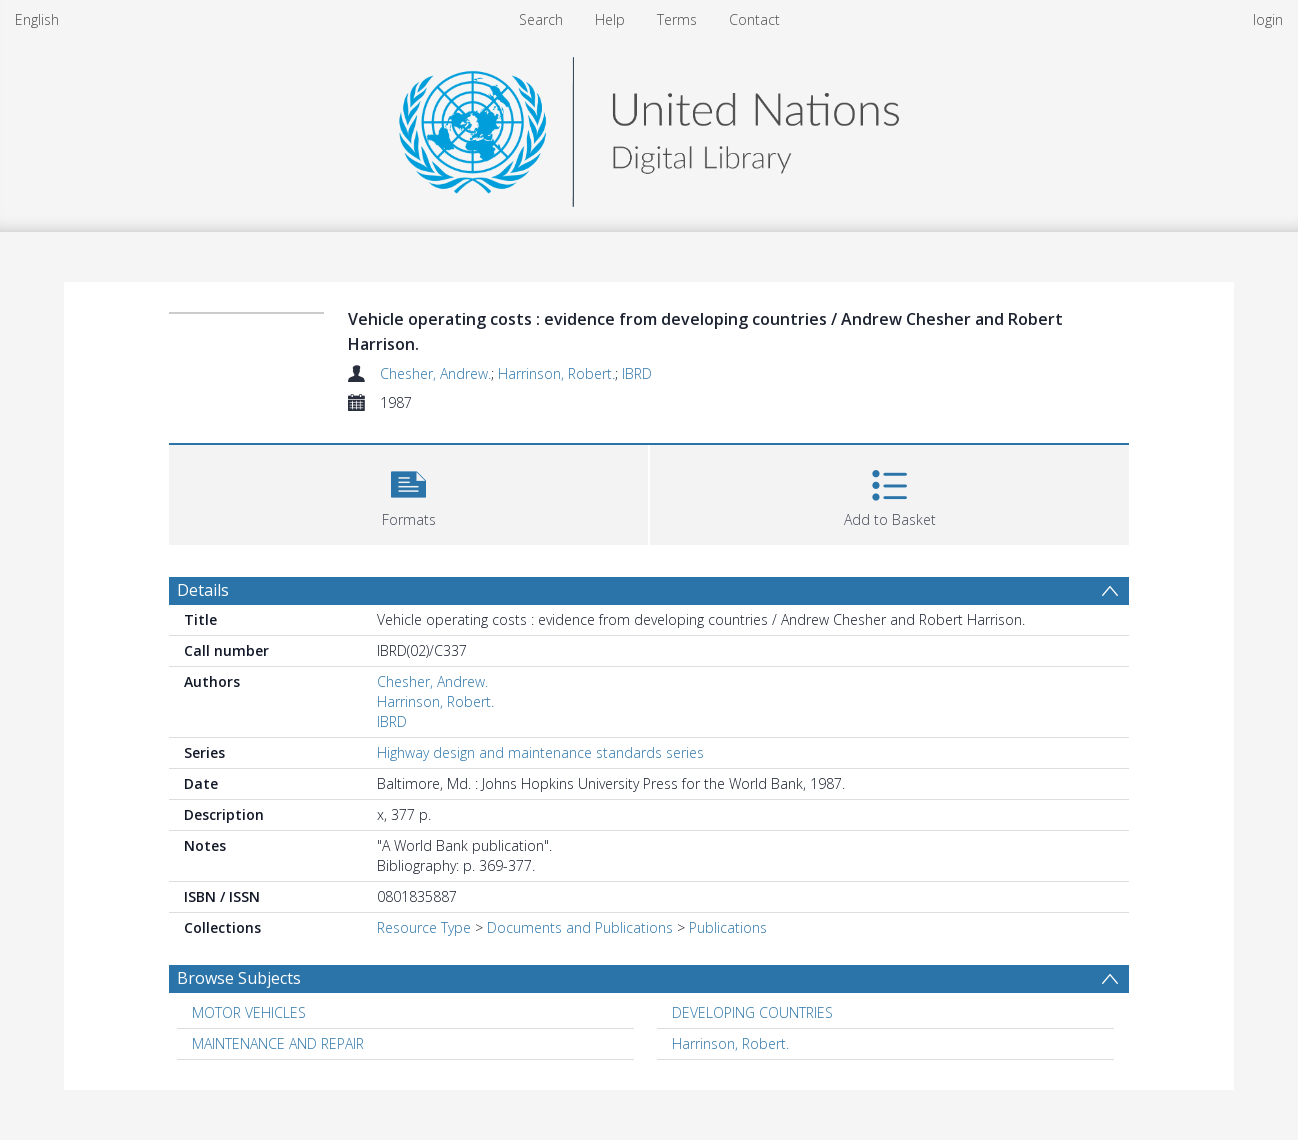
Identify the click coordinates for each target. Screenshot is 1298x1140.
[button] (408, 492)
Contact (754, 19)
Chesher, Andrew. (435, 373)
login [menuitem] (1268, 19)
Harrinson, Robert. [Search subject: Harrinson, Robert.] (730, 1043)
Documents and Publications (580, 927)
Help (610, 19)
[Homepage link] (649, 126)
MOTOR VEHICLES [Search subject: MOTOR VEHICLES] (249, 1012)
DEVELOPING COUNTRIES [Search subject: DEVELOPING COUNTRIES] (752, 1012)
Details (203, 590)
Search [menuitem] (541, 19)
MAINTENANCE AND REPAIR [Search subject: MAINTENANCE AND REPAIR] (278, 1043)
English (37, 19)
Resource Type (424, 927)
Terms (677, 19)
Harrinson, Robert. (556, 373)
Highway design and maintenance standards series (540, 752)
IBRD (637, 373)
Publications (728, 927)
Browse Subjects (239, 978)
